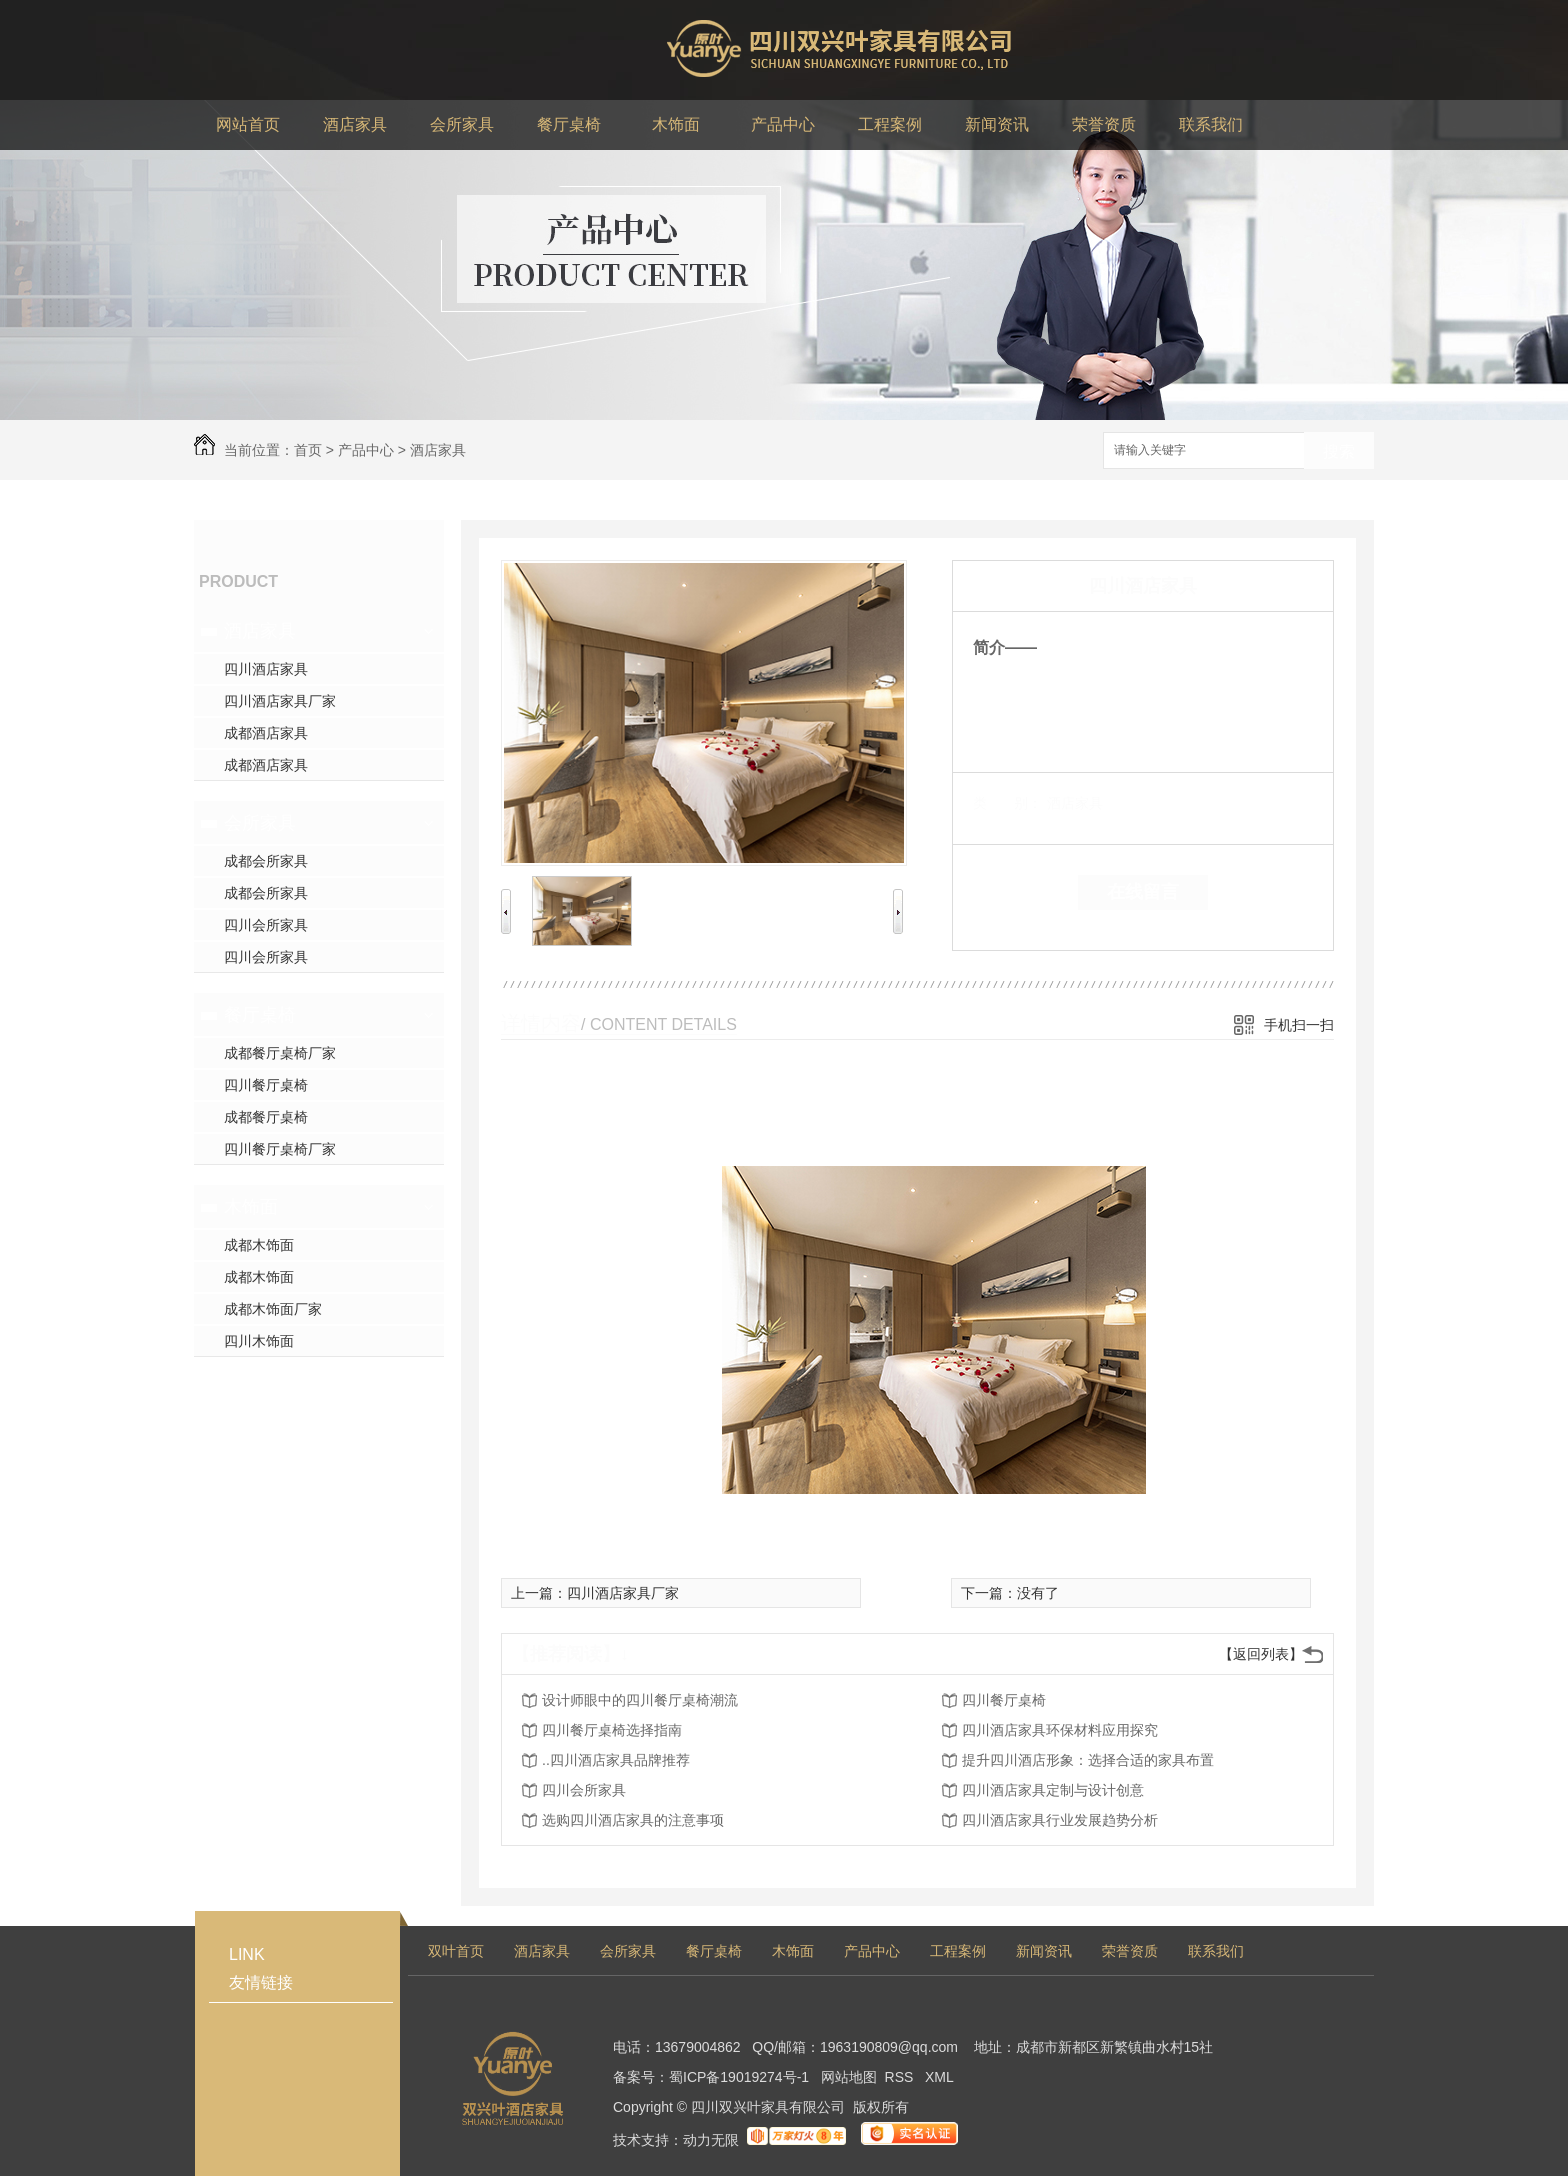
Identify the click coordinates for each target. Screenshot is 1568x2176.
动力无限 (711, 2140)
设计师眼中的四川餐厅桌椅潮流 (640, 1700)
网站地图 (849, 2077)
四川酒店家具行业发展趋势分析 (1060, 1820)
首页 (308, 450)
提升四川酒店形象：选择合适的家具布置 (1088, 1760)
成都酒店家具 (266, 733)
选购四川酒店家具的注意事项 (633, 1820)
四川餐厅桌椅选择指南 (612, 1730)
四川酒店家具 (266, 669)
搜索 (1339, 451)
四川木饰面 (259, 1341)
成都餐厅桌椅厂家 (280, 1053)
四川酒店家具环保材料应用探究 (1060, 1730)
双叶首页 (456, 1951)
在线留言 (1143, 892)
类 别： (1007, 803)
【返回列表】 (1261, 1654)
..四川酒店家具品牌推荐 (616, 1760)
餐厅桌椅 (260, 1015)
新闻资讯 (1044, 1951)
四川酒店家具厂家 (280, 701)
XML (939, 2077)
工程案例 (958, 1951)
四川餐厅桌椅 (266, 1085)
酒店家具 (438, 450)
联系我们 (1216, 1951)
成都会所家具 (266, 861)
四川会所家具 (266, 925)
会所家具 (260, 823)
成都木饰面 (259, 1245)
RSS (901, 2077)
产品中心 (366, 450)
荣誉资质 (1130, 1951)
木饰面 (251, 1207)
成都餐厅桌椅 (266, 1117)
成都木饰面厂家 (273, 1309)
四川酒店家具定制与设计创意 (1053, 1790)
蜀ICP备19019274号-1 (739, 2077)
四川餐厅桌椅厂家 (280, 1149)
